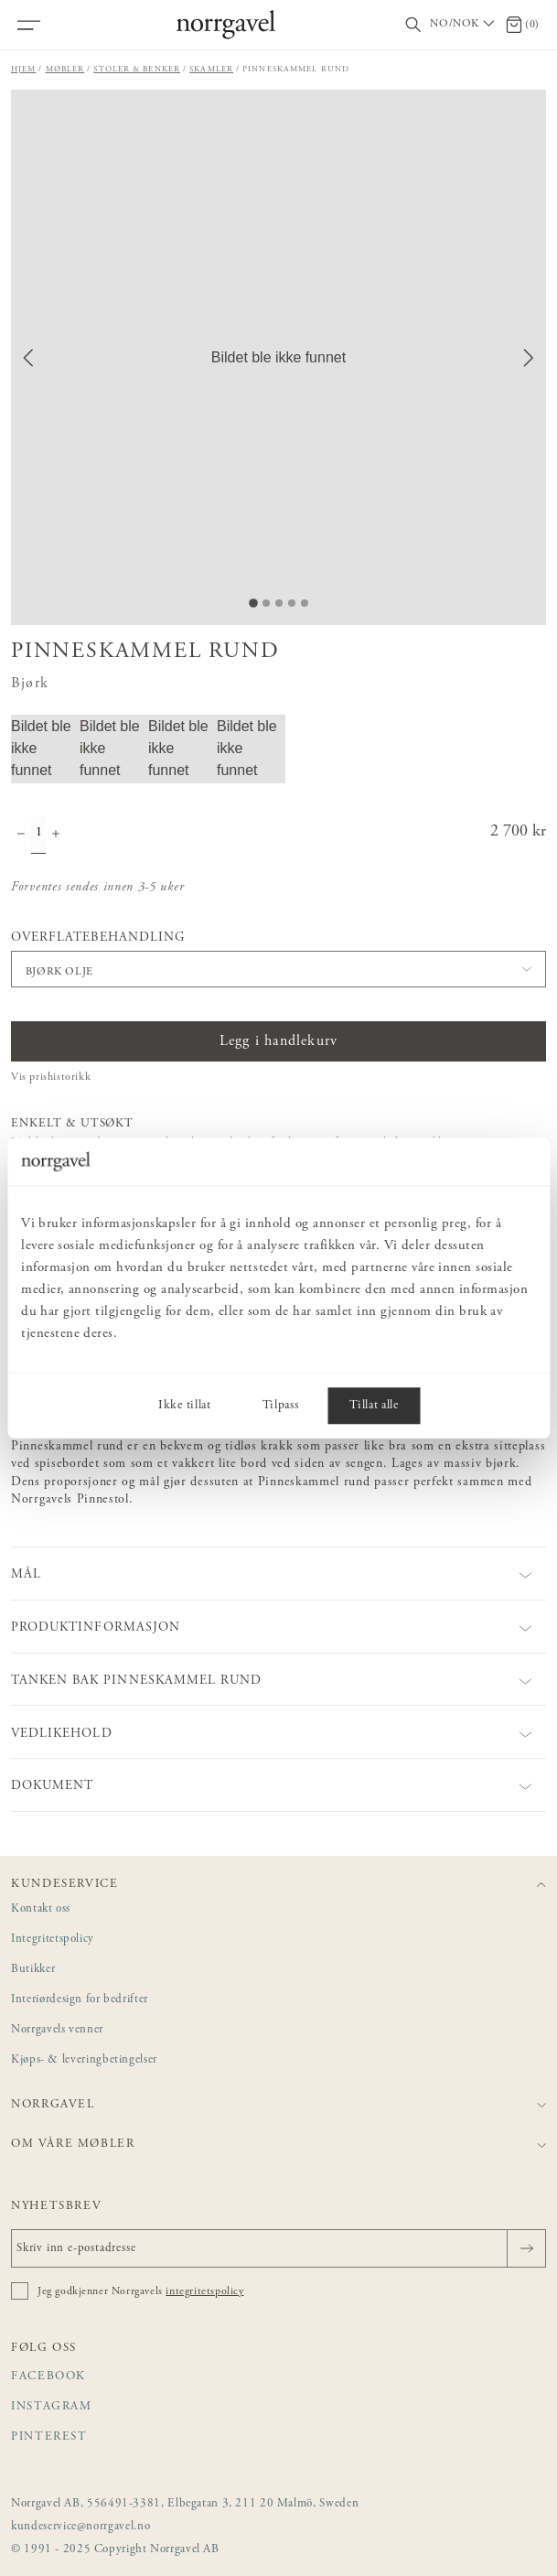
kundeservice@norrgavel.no (80, 2527)
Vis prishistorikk (51, 1077)
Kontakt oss (40, 1909)
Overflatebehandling (98, 938)
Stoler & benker (136, 69)
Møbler (65, 69)
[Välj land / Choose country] (464, 24)
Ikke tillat (184, 1405)
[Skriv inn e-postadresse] (278, 2248)
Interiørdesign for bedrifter (79, 2000)
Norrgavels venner (57, 2030)
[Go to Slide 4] (291, 603)
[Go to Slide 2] (266, 603)
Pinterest (49, 2437)
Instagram (51, 2407)
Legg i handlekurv (278, 1041)
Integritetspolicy (52, 1939)
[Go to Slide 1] (253, 603)
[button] (278, 357)
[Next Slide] (528, 358)
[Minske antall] (21, 835)
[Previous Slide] (28, 358)
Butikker (33, 1970)
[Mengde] (38, 835)
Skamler (211, 69)
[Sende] (526, 2248)
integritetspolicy (204, 2291)
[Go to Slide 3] (279, 603)
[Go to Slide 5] (304, 603)
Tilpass (280, 1405)
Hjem (24, 69)
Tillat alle (373, 1405)
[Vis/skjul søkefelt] (413, 25)
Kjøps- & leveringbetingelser (84, 2060)
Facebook (48, 2377)
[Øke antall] (56, 835)
